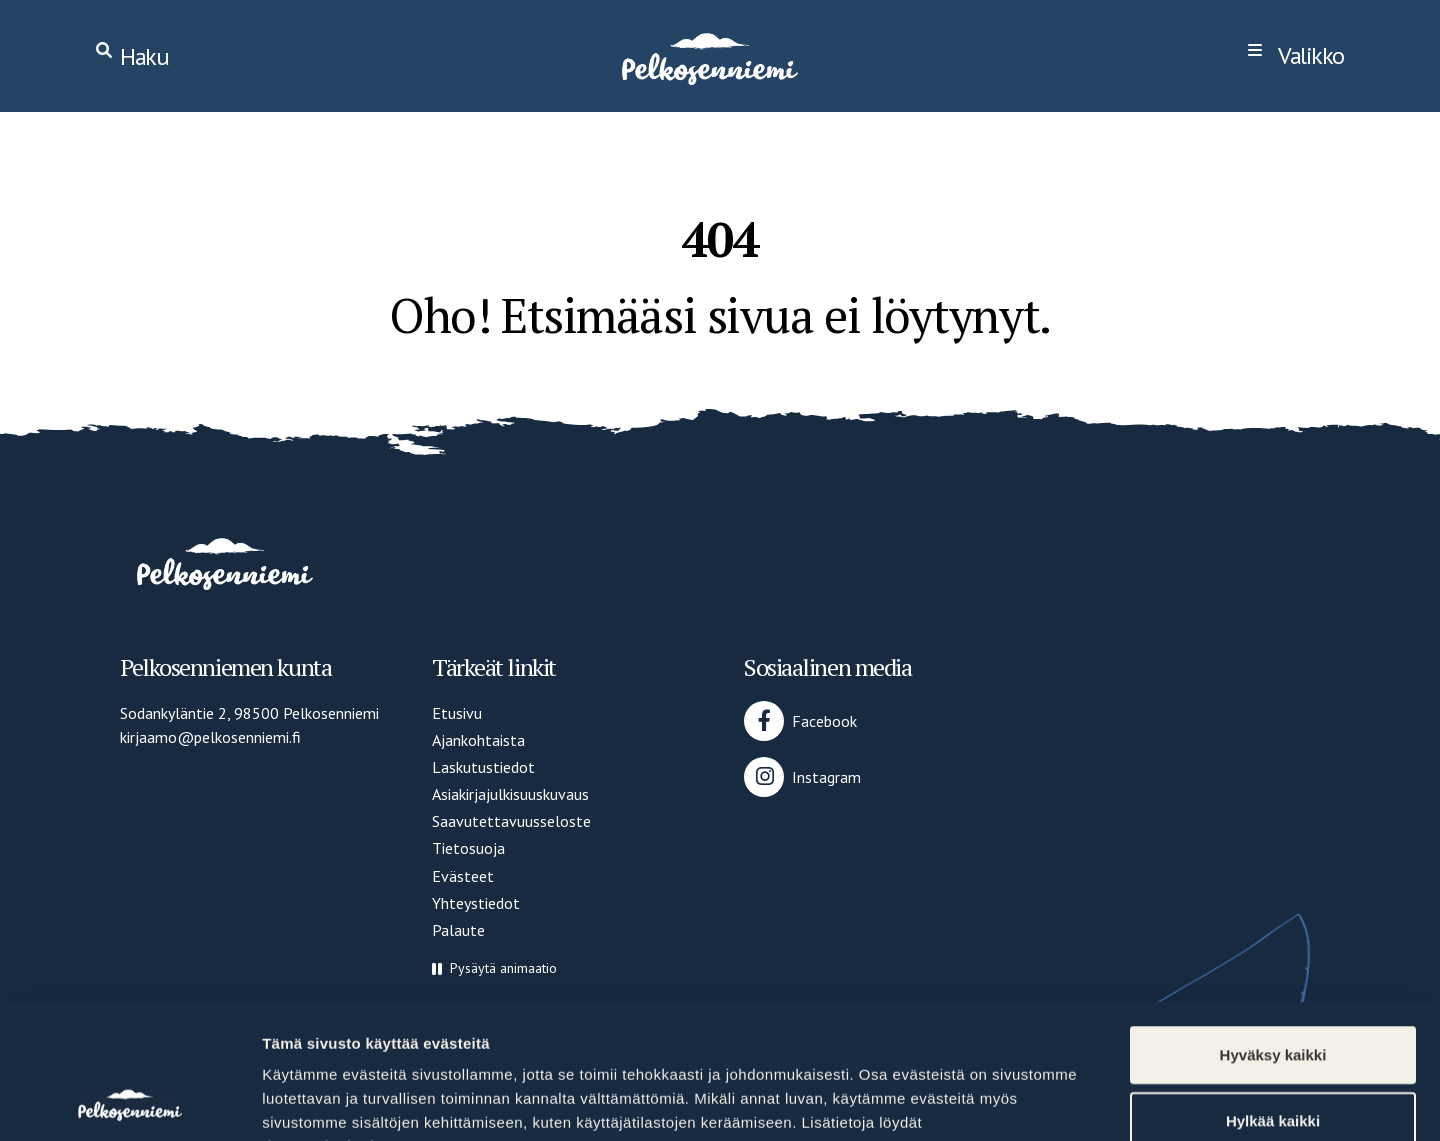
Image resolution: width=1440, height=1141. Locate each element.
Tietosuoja (468, 848)
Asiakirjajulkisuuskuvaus (510, 794)
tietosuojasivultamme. (346, 1020)
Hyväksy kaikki (1273, 928)
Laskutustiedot (483, 767)
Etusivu (457, 713)
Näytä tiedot (1069, 1101)
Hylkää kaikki (1273, 994)
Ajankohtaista (478, 740)
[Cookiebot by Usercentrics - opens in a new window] (129, 1102)
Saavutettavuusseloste (511, 821)
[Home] (708, 56)
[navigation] (1296, 56)
